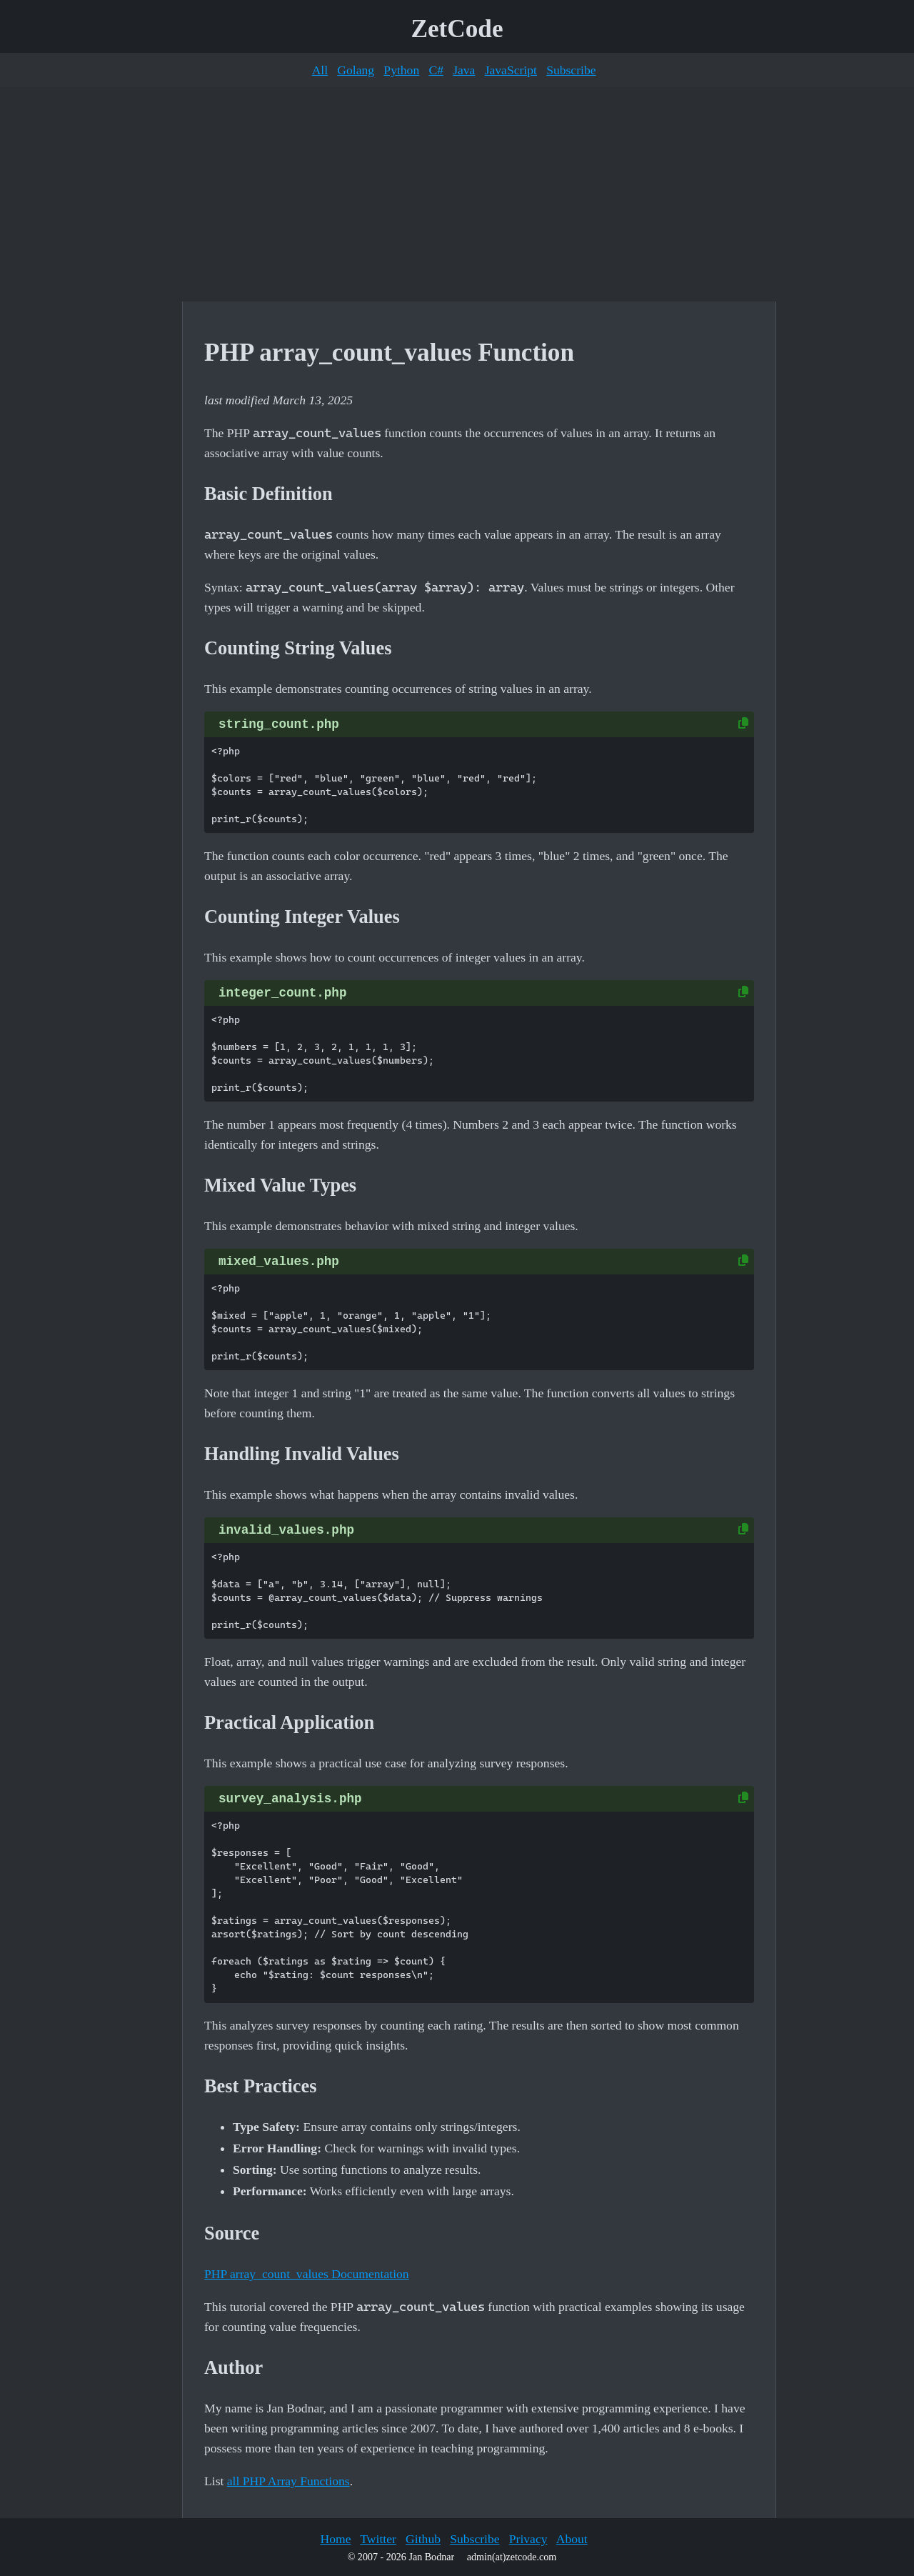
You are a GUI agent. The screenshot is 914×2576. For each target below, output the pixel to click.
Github (423, 2539)
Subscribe (571, 70)
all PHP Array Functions (288, 2481)
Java (464, 70)
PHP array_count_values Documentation (306, 2274)
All (320, 70)
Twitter (378, 2539)
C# (435, 70)
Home (335, 2539)
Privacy (528, 2539)
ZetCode (457, 29)
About (572, 2539)
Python (401, 70)
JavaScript (511, 70)
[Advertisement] (457, 194)
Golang (355, 70)
